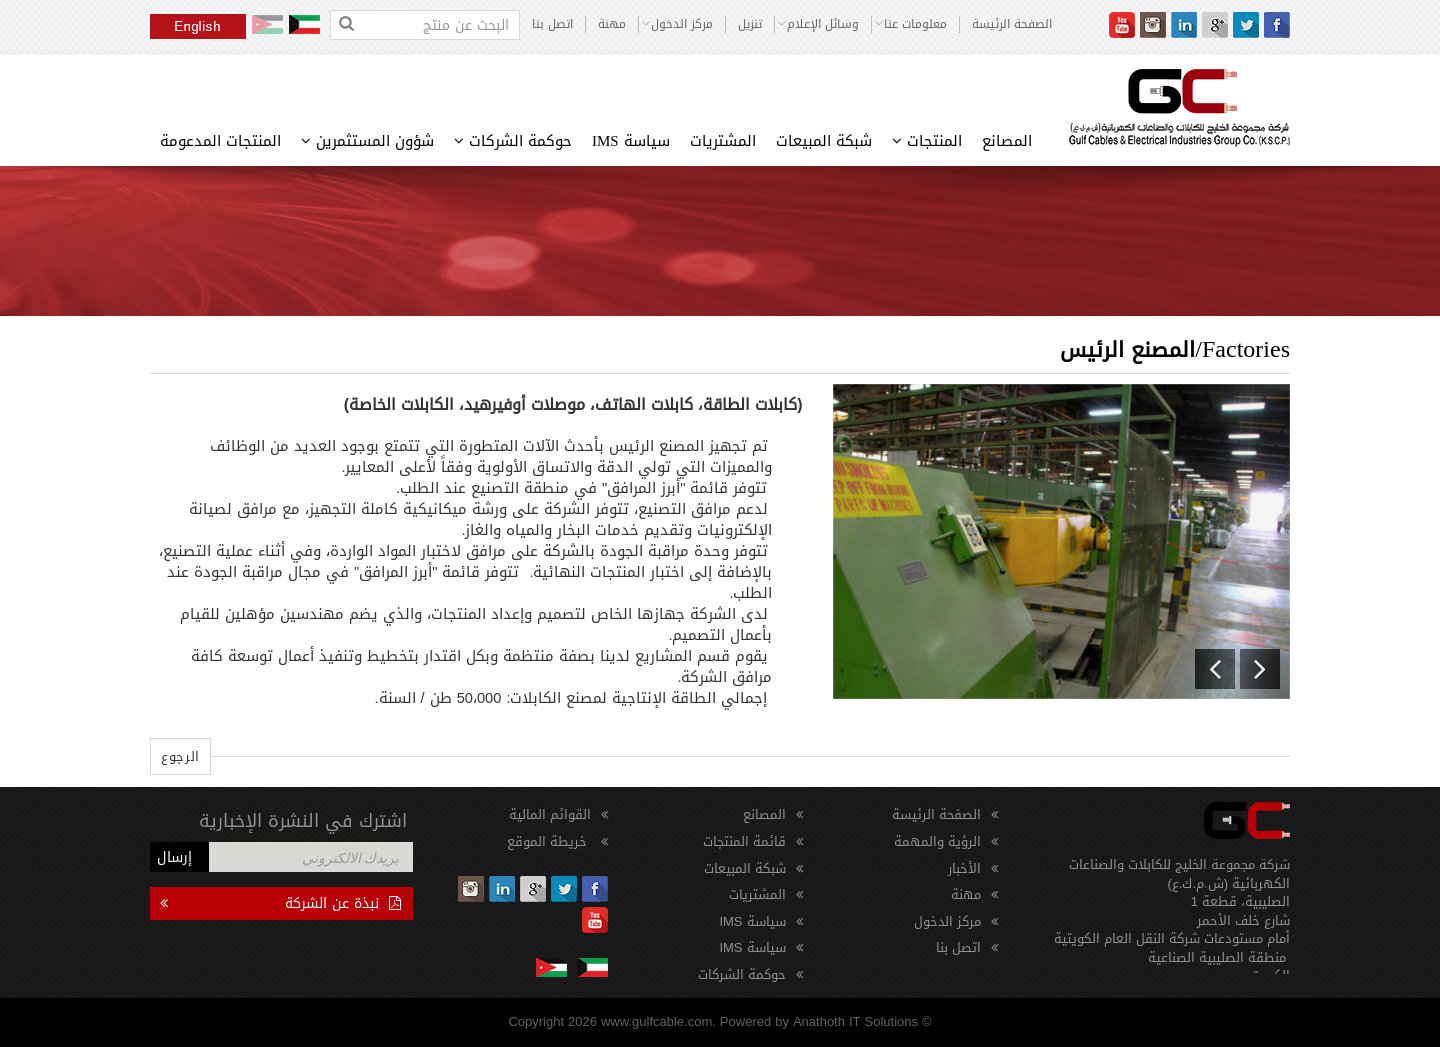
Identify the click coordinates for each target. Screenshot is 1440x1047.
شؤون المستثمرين (367, 141)
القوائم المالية (550, 814)
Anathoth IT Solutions (855, 1021)
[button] (1215, 669)
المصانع (1007, 141)
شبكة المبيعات (824, 141)
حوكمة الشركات (513, 141)
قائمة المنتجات (744, 841)
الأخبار (964, 868)
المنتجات (927, 141)
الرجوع (180, 756)
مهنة (612, 24)
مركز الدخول (947, 921)
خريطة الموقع (549, 841)
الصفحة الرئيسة (1012, 24)
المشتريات (723, 141)
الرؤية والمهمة (937, 841)
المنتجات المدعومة (220, 141)
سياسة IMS (631, 141)
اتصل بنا (552, 24)
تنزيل (750, 24)
